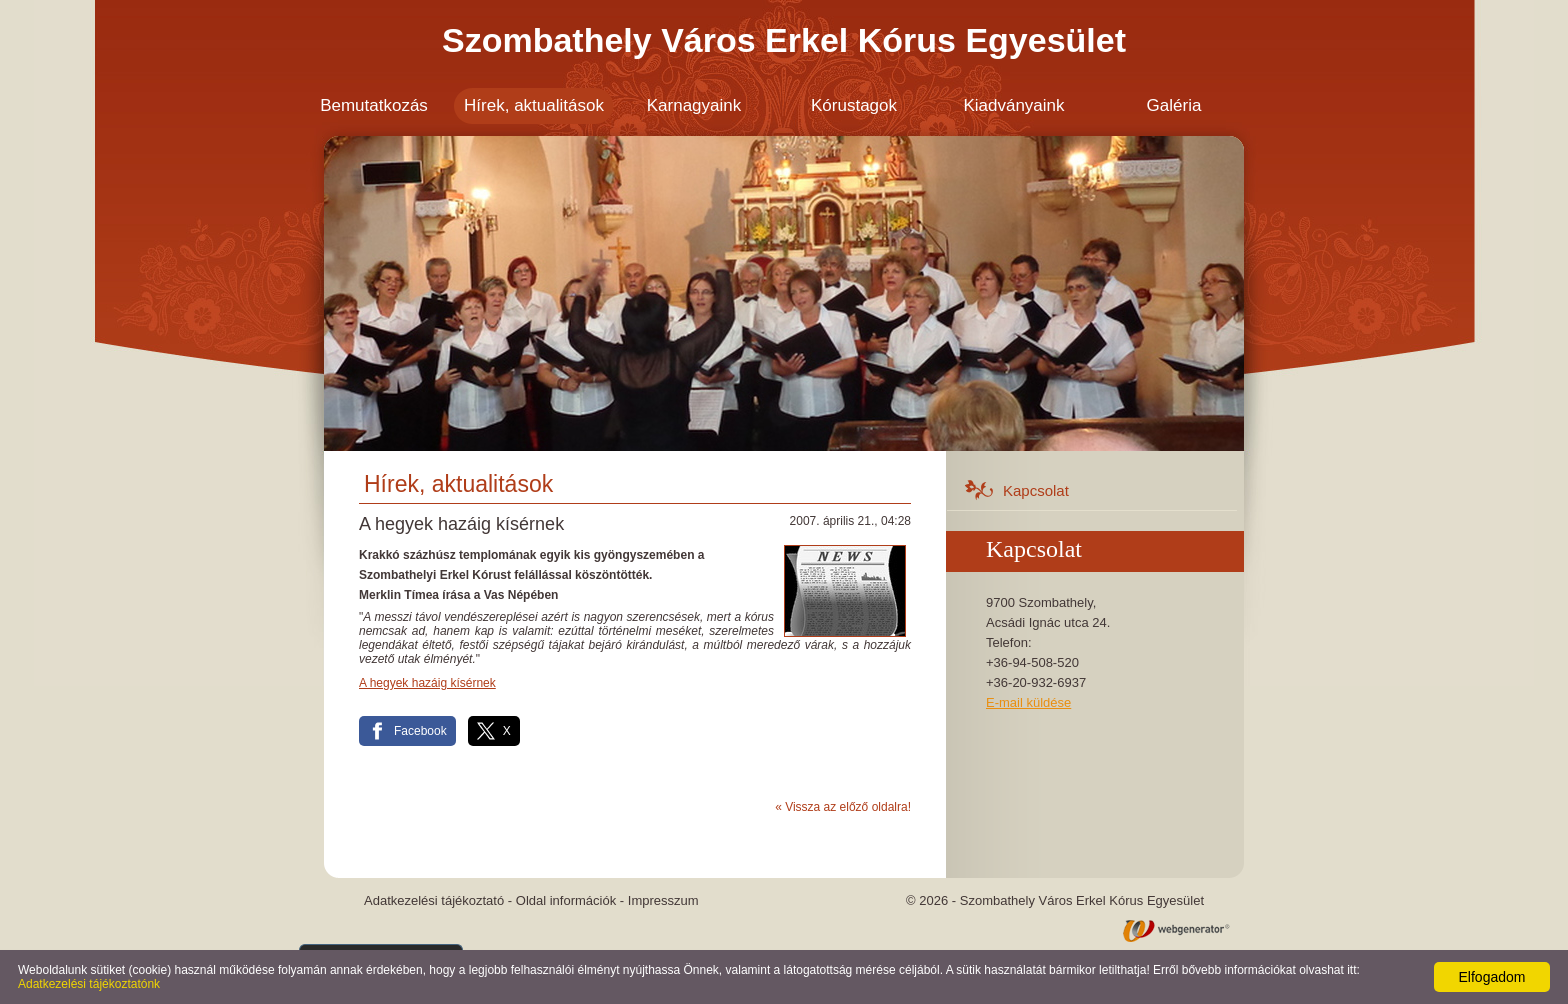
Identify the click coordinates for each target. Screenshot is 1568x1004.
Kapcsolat (1036, 490)
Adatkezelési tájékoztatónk (89, 984)
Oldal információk (566, 900)
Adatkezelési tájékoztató (434, 900)
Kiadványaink (1013, 105)
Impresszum (663, 900)
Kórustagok (854, 105)
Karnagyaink (694, 105)
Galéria (1174, 105)
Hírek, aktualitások (534, 105)
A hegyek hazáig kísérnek (427, 683)
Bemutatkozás (374, 105)
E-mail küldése (1028, 702)
